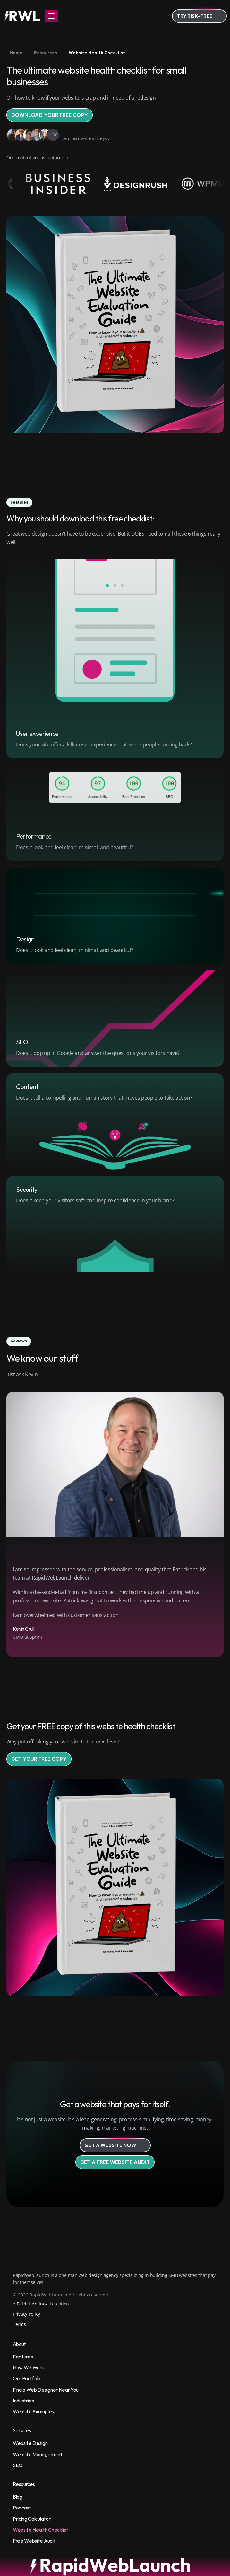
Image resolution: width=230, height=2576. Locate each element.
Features (23, 2356)
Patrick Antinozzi (34, 2304)
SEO (18, 2465)
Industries (23, 2400)
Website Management (37, 2454)
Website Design (30, 2443)
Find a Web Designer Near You (46, 2389)
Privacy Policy (26, 2314)
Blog (17, 2496)
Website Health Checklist (40, 2530)
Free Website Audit (34, 2540)
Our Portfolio (27, 2378)
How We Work (28, 2367)
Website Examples (33, 2411)
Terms (19, 2324)
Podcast (22, 2507)
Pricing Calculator (31, 2519)
